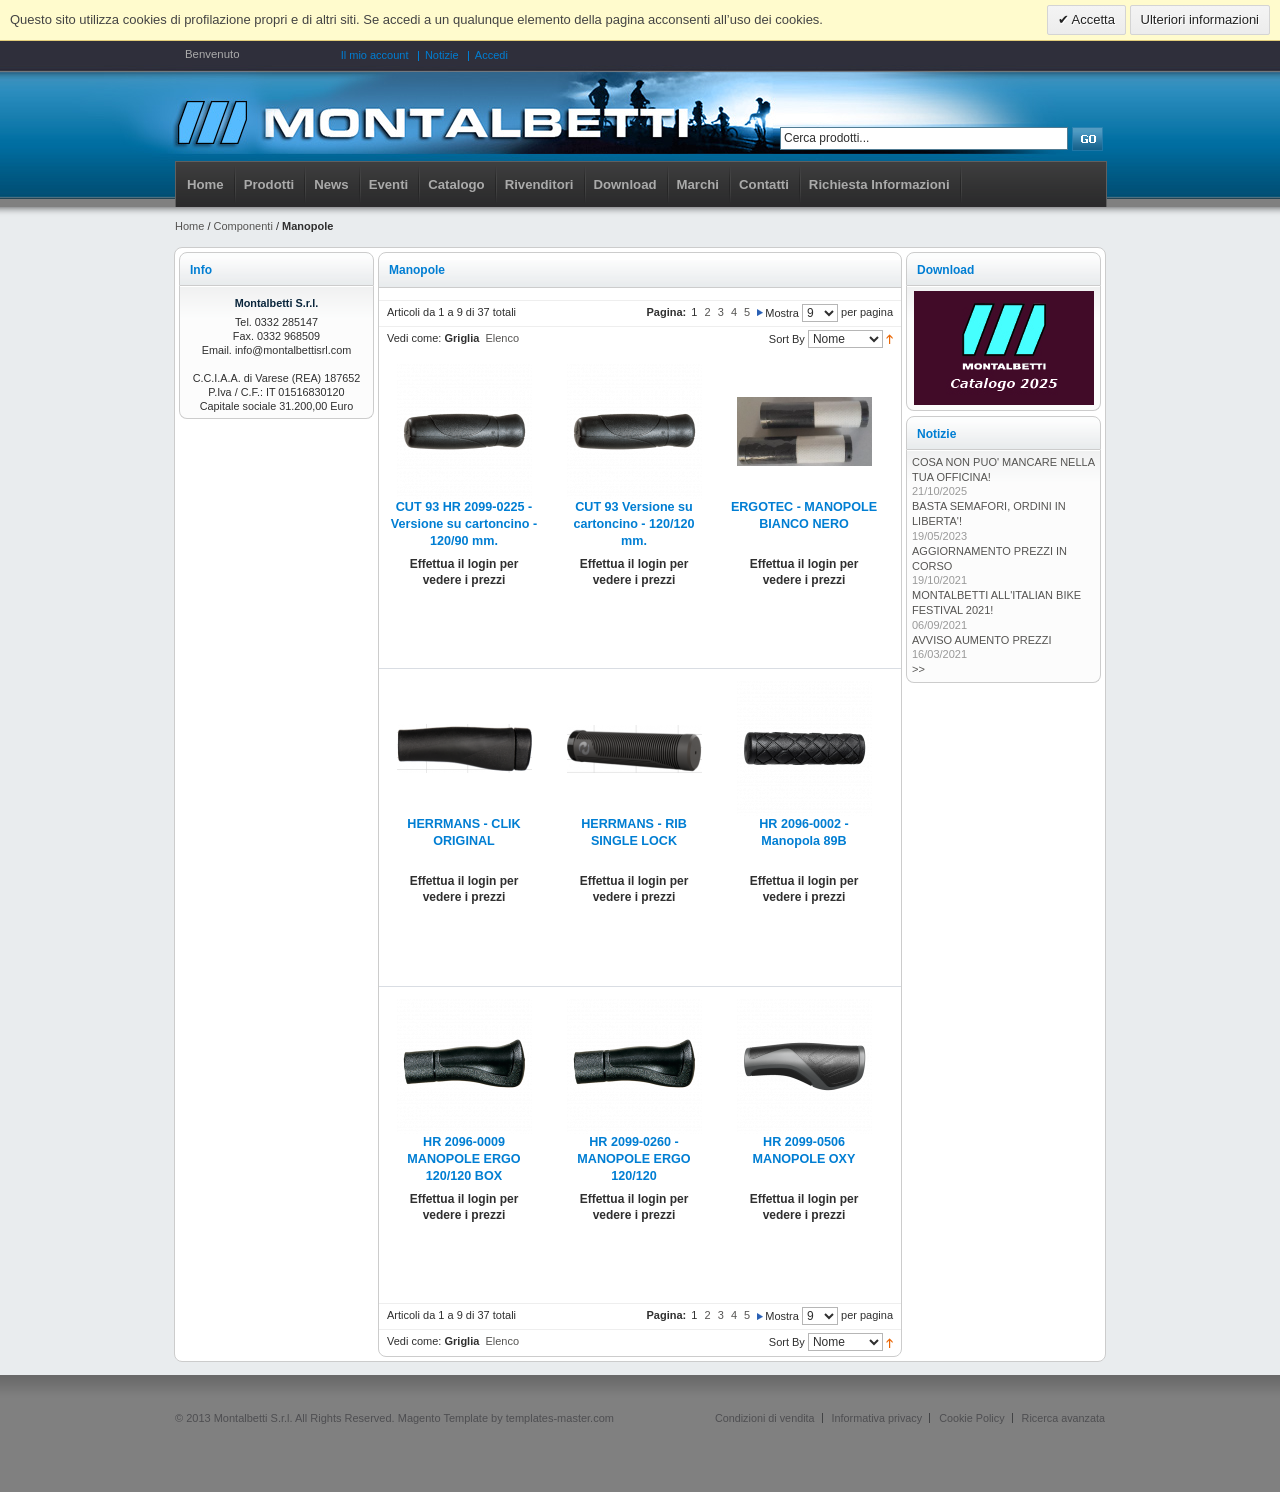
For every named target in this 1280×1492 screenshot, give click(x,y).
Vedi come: (414, 338)
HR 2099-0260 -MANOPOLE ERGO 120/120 (633, 1159)
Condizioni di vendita (765, 1418)
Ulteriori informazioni (1200, 19)
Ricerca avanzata (1063, 1418)
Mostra (782, 313)
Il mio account (375, 55)
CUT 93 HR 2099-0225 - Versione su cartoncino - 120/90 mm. (464, 524)
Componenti (243, 226)
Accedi (491, 55)
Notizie (442, 55)
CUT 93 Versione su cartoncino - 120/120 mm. (633, 524)
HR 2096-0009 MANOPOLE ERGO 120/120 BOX (463, 1159)
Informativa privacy (877, 1418)
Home (205, 184)
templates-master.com (560, 1418)
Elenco (502, 338)
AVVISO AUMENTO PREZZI (982, 640)
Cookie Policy (971, 1418)
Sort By (787, 339)
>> (918, 669)
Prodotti (269, 184)
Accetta (1092, 19)
